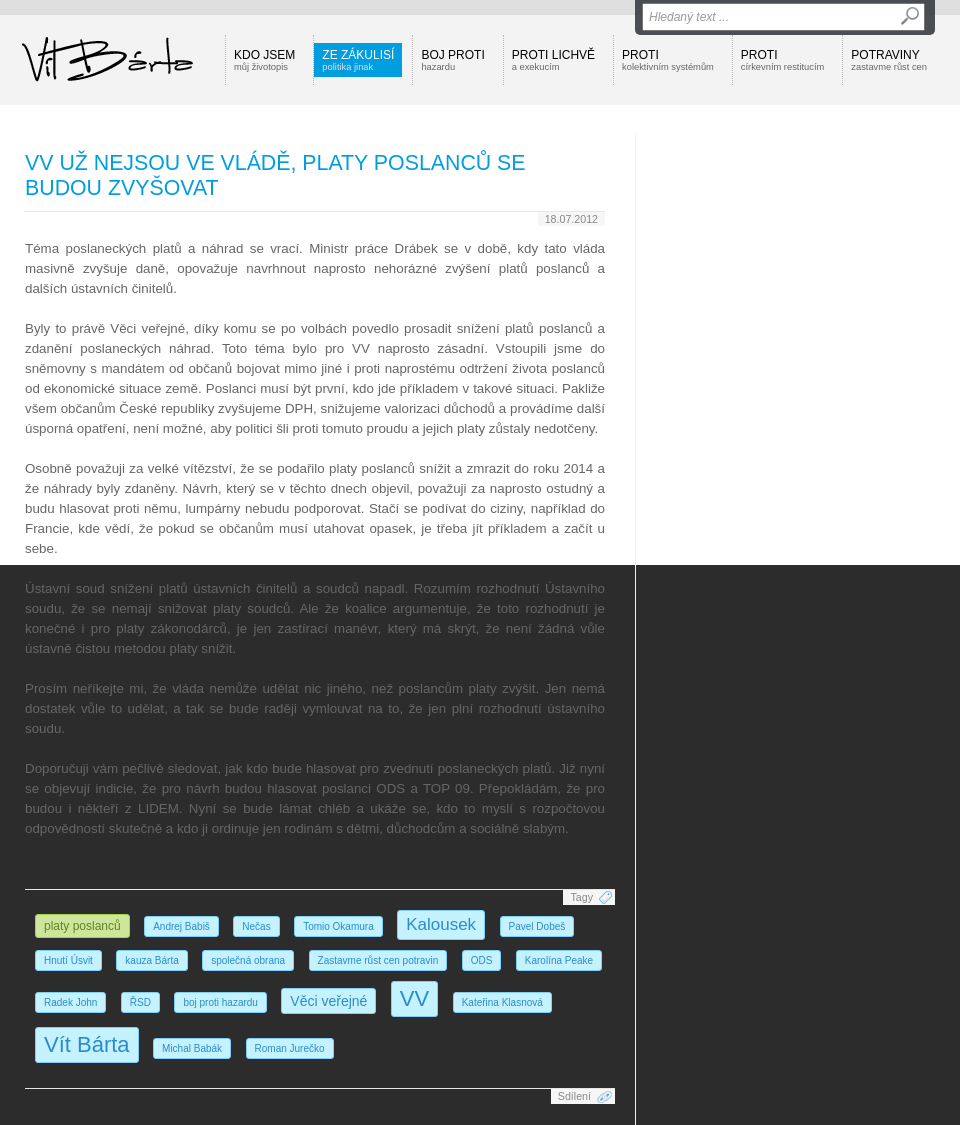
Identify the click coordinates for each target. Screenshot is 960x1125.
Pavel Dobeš (537, 926)
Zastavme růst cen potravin (378, 960)
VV (414, 998)
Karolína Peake (559, 960)
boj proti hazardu (220, 1002)
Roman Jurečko (290, 1048)
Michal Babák (192, 1048)
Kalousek (441, 924)
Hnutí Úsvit (68, 960)
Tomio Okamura (338, 926)
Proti (668, 60)
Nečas (256, 926)
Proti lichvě (553, 60)
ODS (482, 960)
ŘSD (140, 1002)
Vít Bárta (87, 1044)
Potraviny (889, 60)
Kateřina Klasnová (502, 1002)
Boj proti (452, 60)
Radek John (70, 1002)
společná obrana (248, 960)
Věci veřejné (328, 1001)
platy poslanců (82, 926)
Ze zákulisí (358, 60)
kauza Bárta (151, 960)
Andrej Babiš (181, 926)
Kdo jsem (264, 60)
